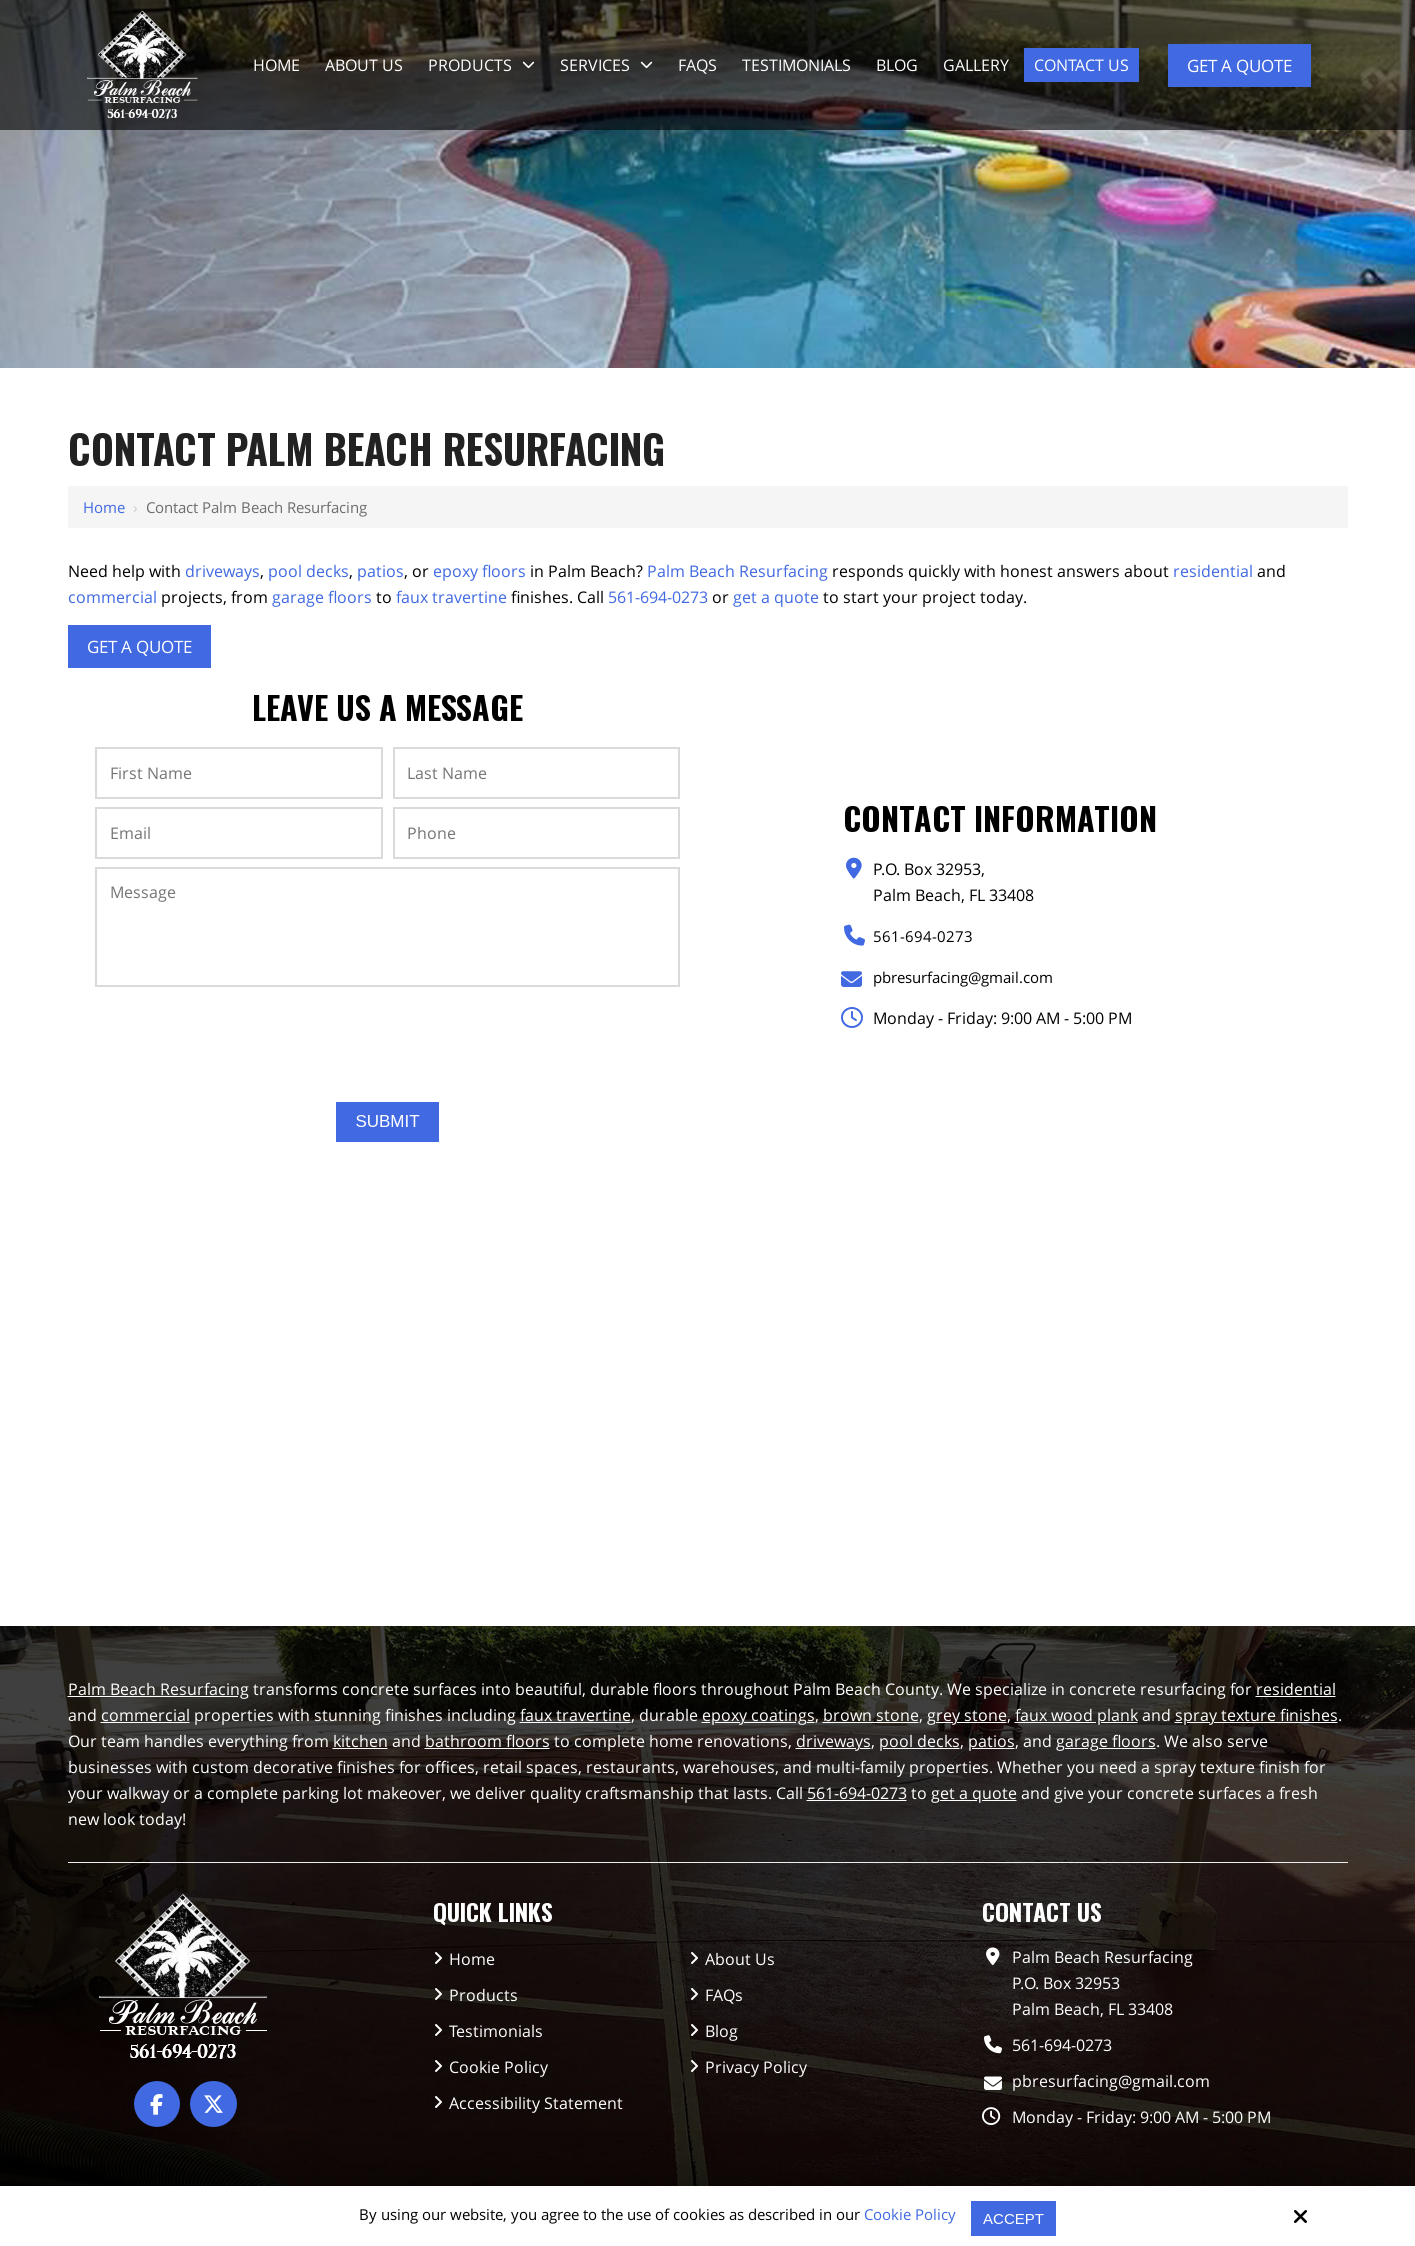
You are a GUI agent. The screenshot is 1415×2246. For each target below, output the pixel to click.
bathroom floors (487, 1741)
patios (380, 571)
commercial (112, 597)
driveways (222, 571)
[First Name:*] (238, 773)
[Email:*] (238, 833)
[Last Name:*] (536, 773)
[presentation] (388, 1037)
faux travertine (451, 597)
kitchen (360, 1741)
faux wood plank (1076, 1715)
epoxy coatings (758, 1715)
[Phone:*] (536, 833)
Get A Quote (139, 646)
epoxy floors (479, 571)
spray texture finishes (1256, 1715)
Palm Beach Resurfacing (737, 571)
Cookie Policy (910, 2214)
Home (104, 507)
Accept (1013, 2218)
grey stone (967, 1715)
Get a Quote (1239, 65)
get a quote (776, 597)
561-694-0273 (658, 597)
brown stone (871, 1715)
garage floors (322, 597)
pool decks (308, 571)
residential (1213, 571)
